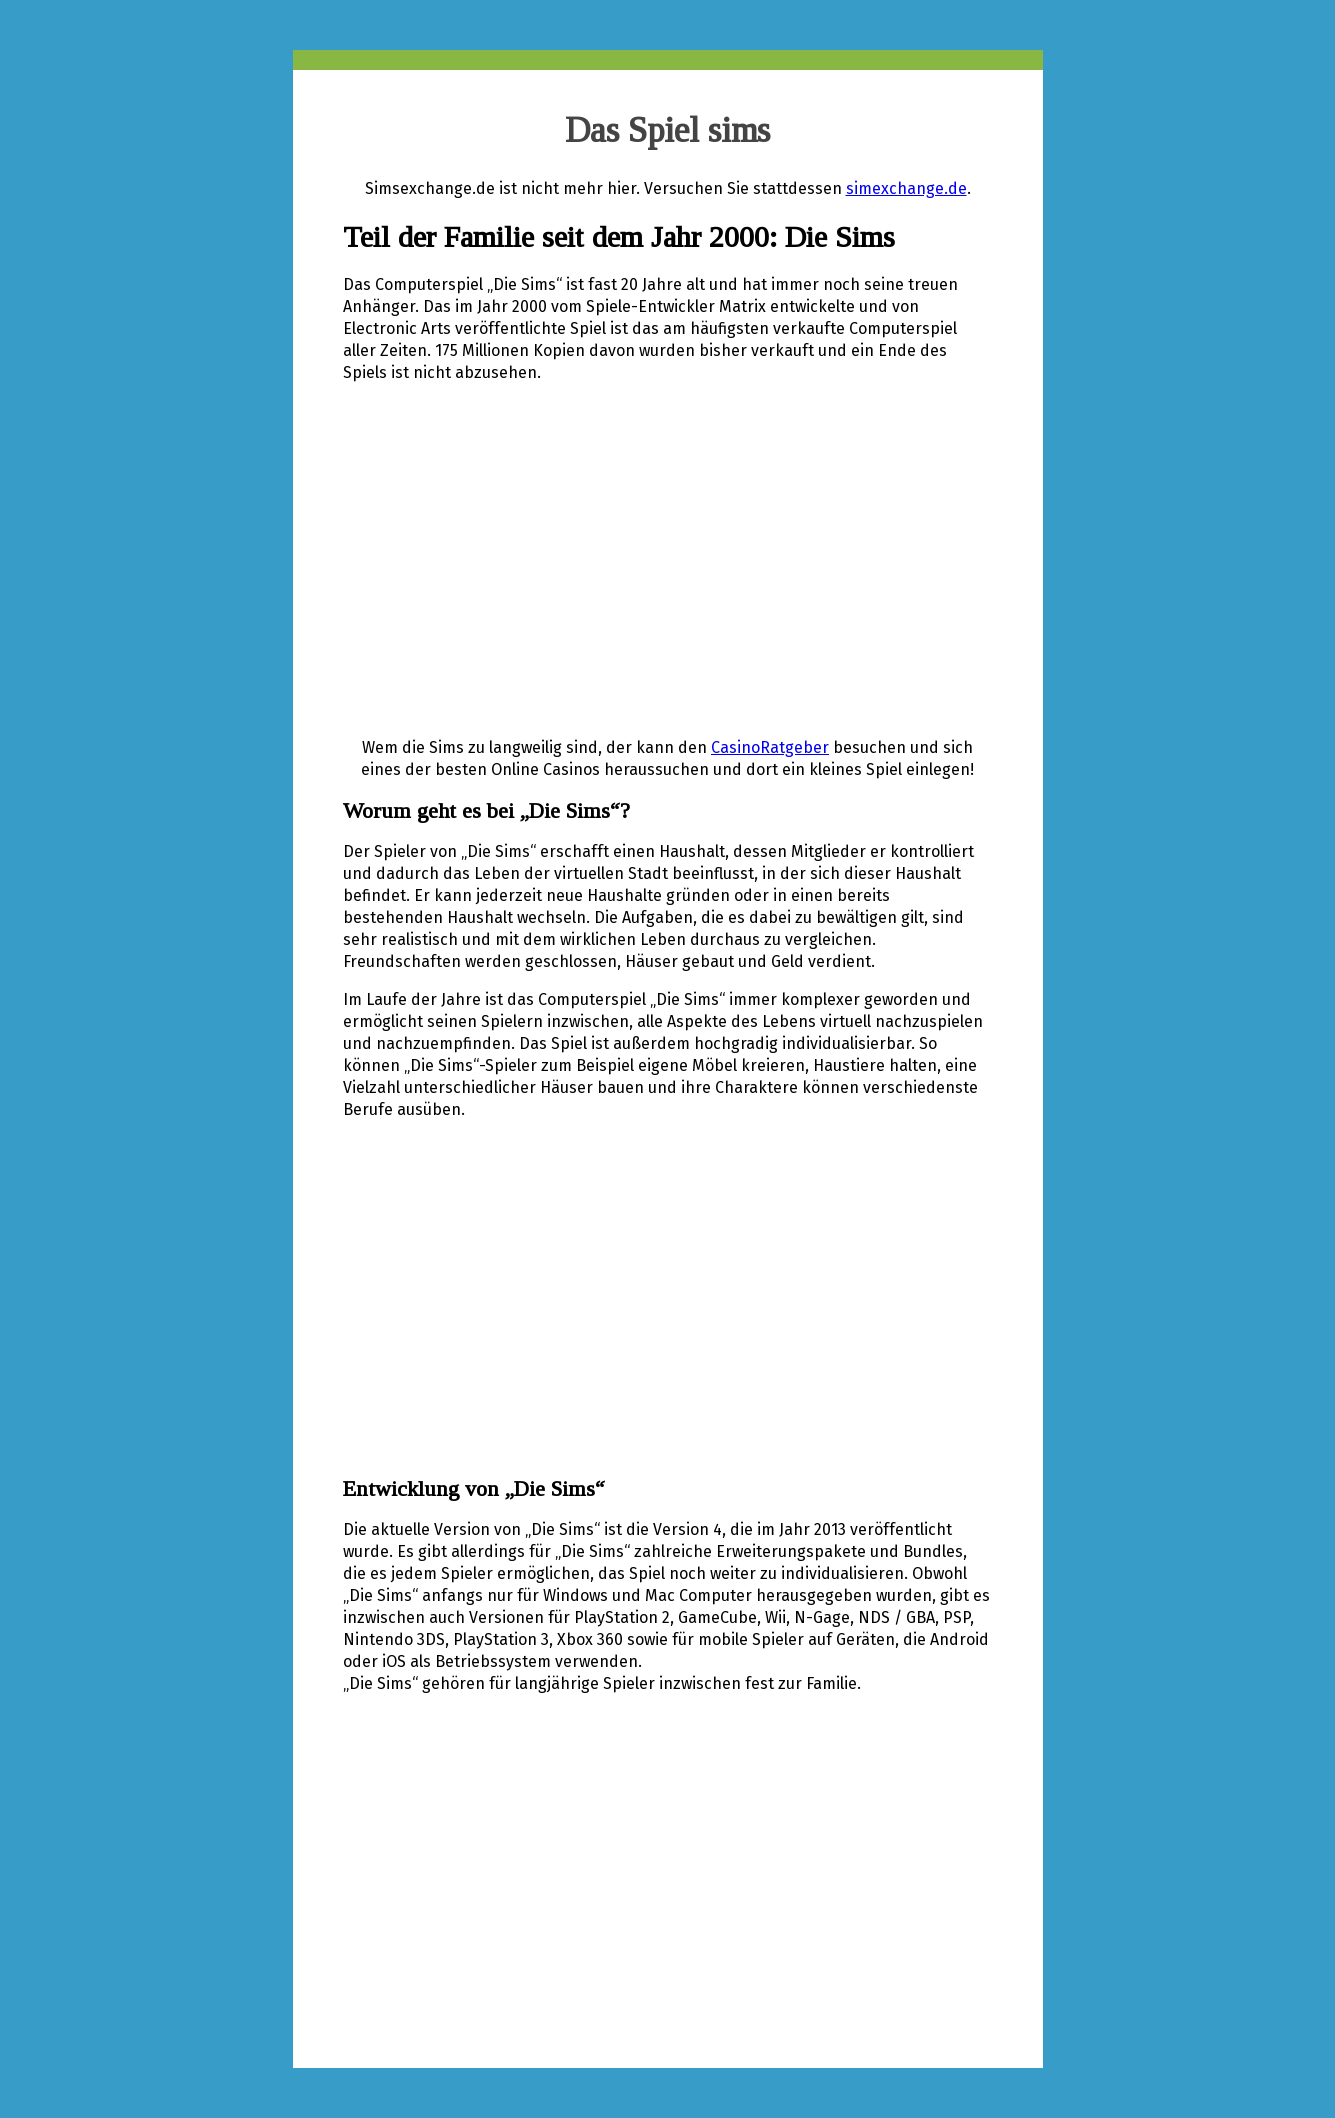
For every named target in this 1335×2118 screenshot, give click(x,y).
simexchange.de (906, 188)
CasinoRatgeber (770, 747)
